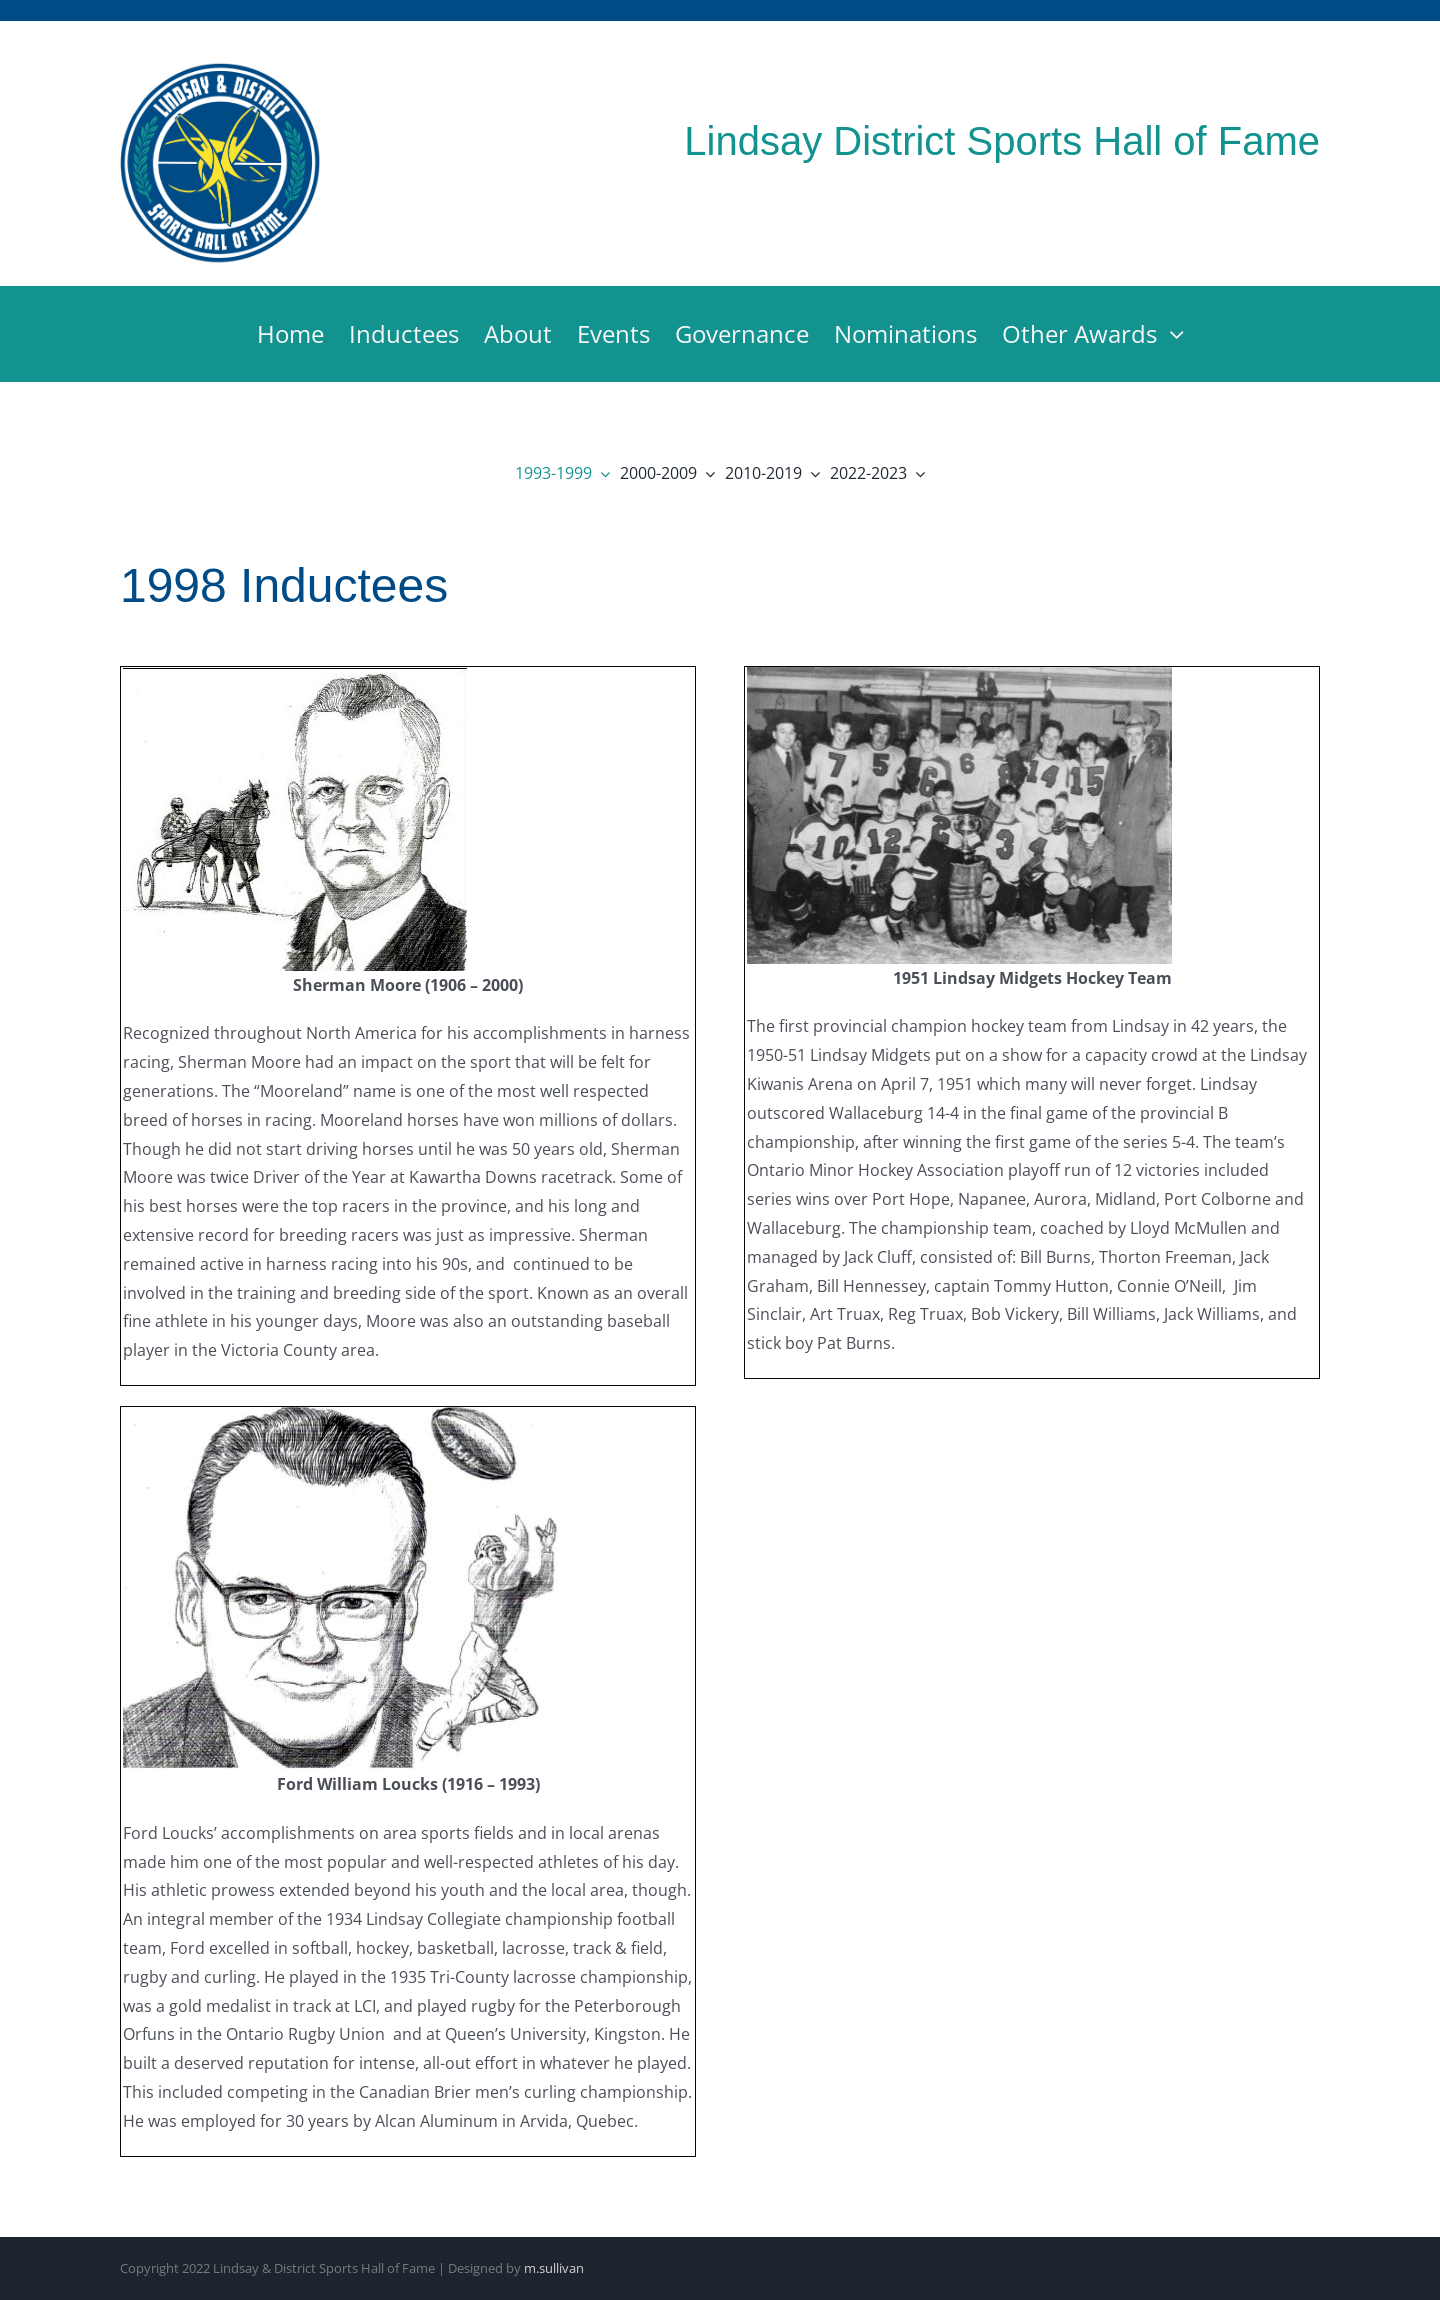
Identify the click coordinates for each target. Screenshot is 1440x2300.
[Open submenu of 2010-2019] (811, 473)
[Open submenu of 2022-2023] (916, 473)
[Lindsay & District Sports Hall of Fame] (221, 69)
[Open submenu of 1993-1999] (601, 473)
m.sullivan (554, 2268)
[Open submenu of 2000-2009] (706, 473)
